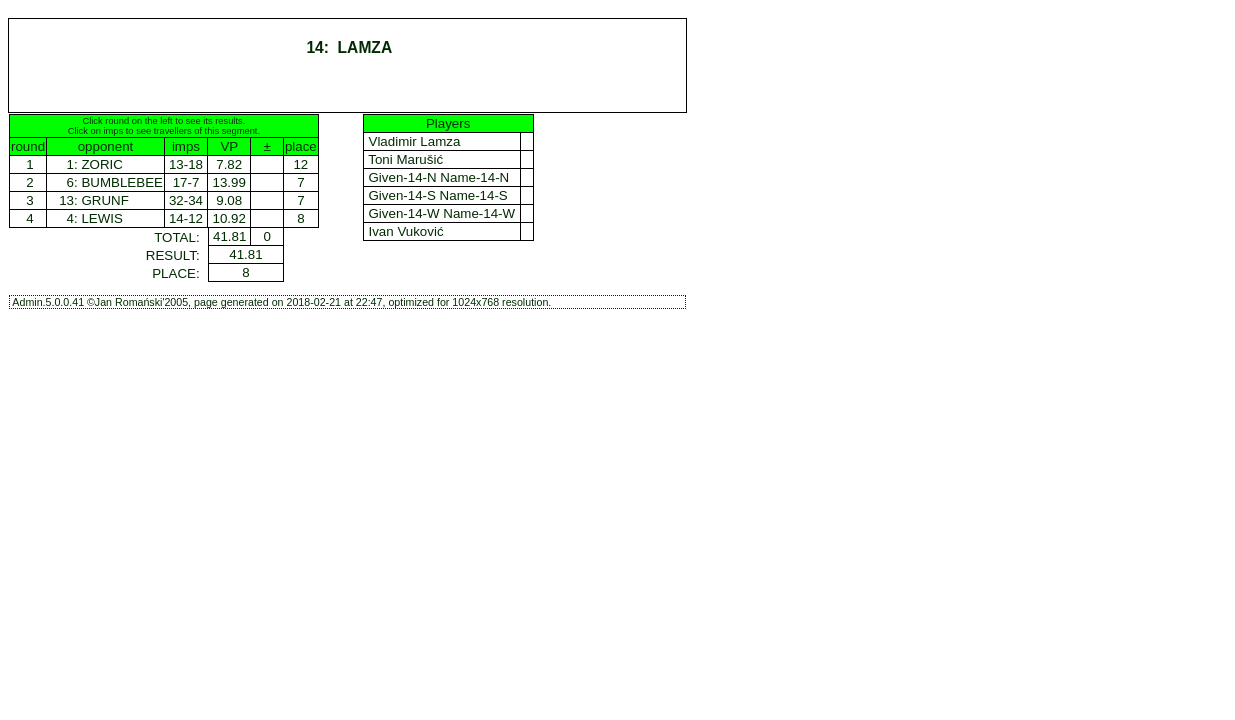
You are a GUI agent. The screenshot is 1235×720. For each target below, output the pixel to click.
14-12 (186, 218)
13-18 (186, 164)
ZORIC (101, 164)
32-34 (186, 200)
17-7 (186, 182)
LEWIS (101, 218)
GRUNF (104, 200)
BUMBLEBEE (121, 182)
